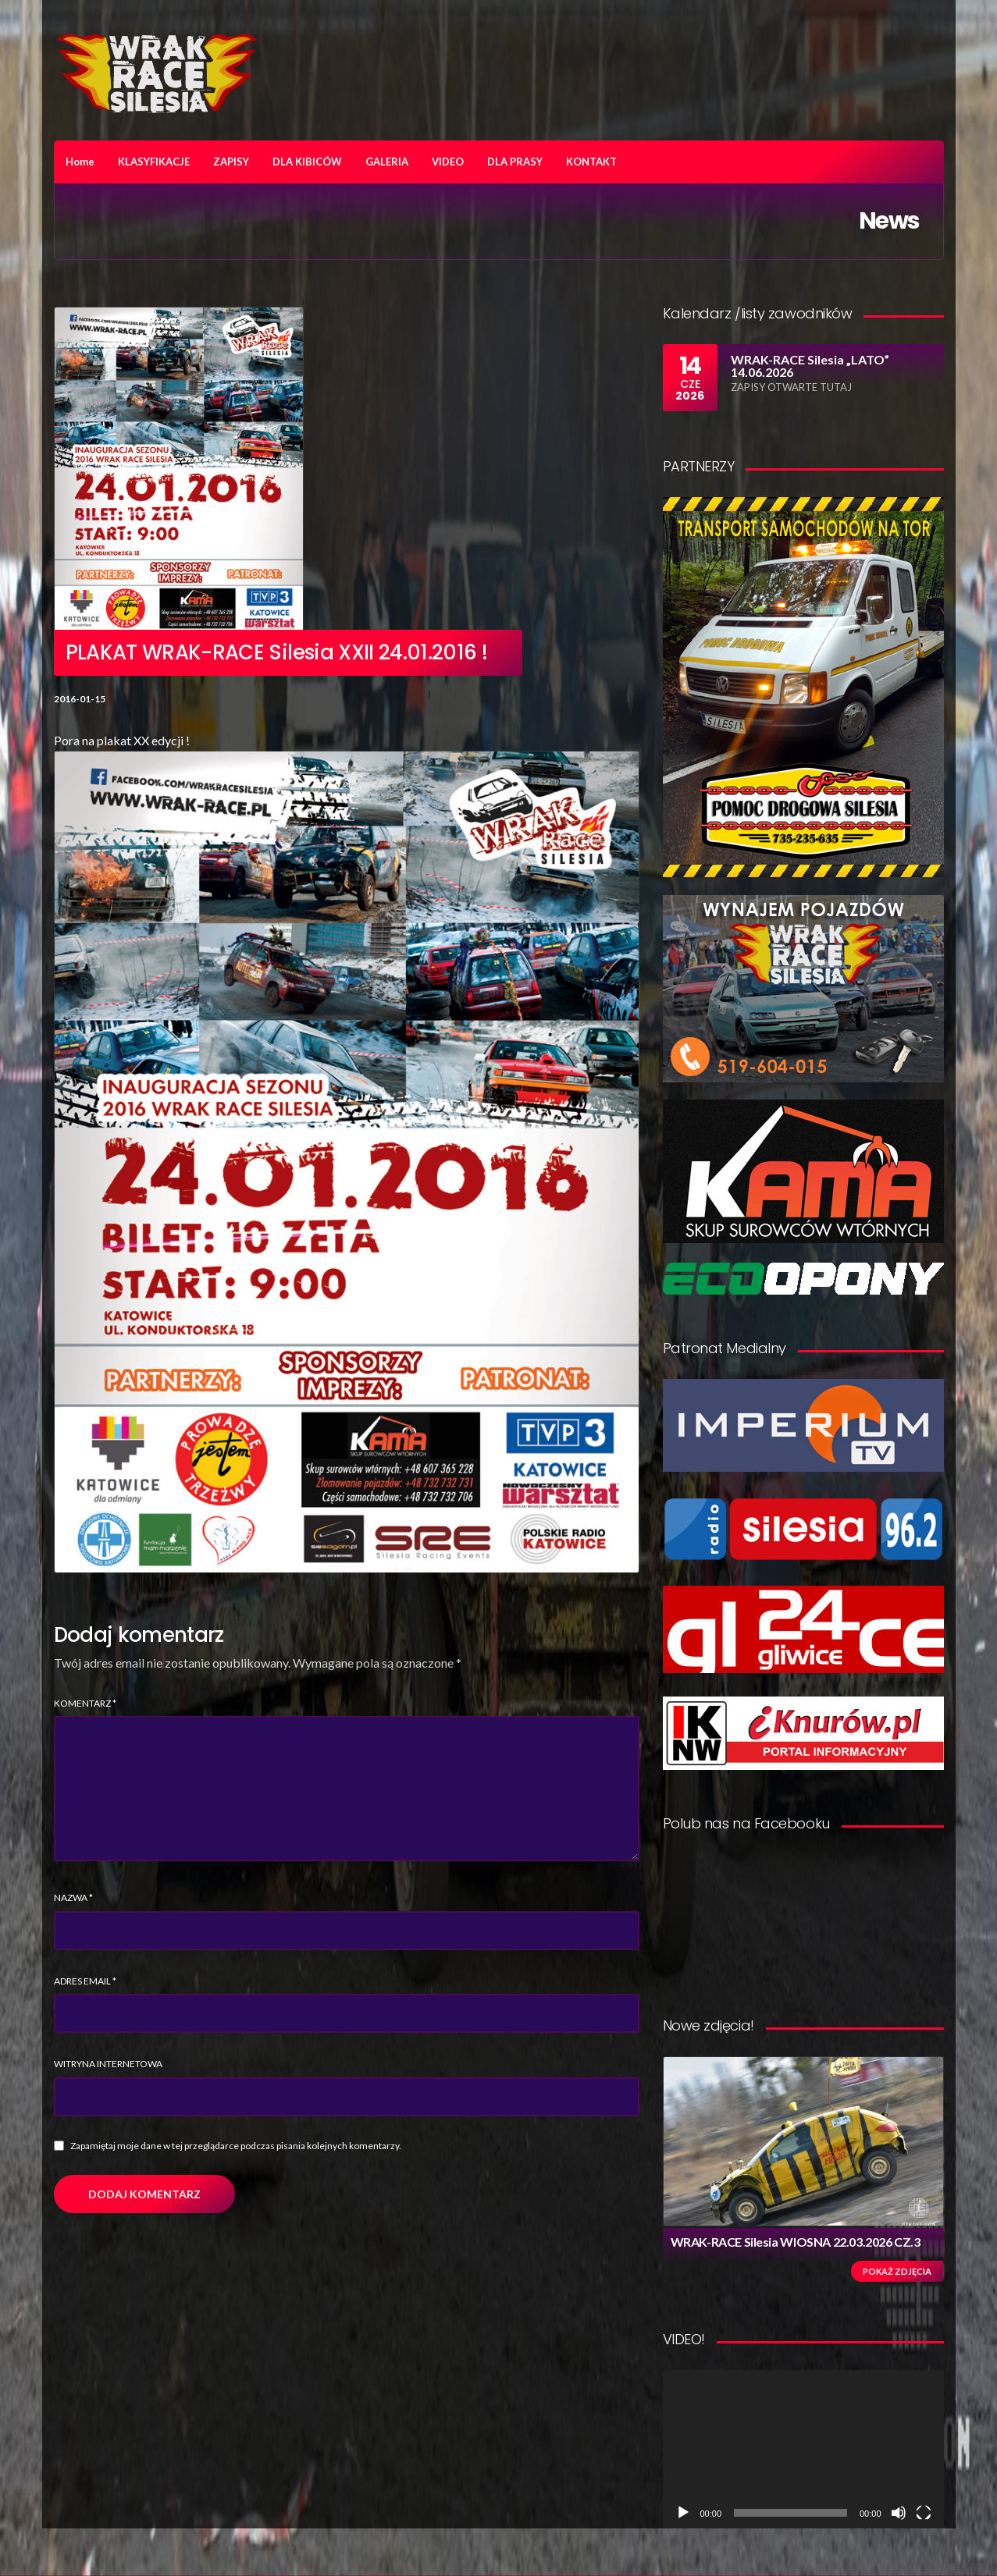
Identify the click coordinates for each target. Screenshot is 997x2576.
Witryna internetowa (108, 2064)
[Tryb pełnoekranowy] (923, 2513)
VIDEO (448, 161)
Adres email (85, 1981)
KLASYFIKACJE (154, 161)
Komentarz (85, 1703)
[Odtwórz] (683, 2513)
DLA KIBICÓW (307, 161)
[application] (803, 2449)
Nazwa (73, 1897)
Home (80, 161)
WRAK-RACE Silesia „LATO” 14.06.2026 (810, 365)
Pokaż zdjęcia (897, 2271)
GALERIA (386, 161)
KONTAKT (591, 161)
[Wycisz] (898, 2513)
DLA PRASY (515, 161)
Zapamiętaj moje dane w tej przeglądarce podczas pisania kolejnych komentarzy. (235, 2145)
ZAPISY (231, 161)
